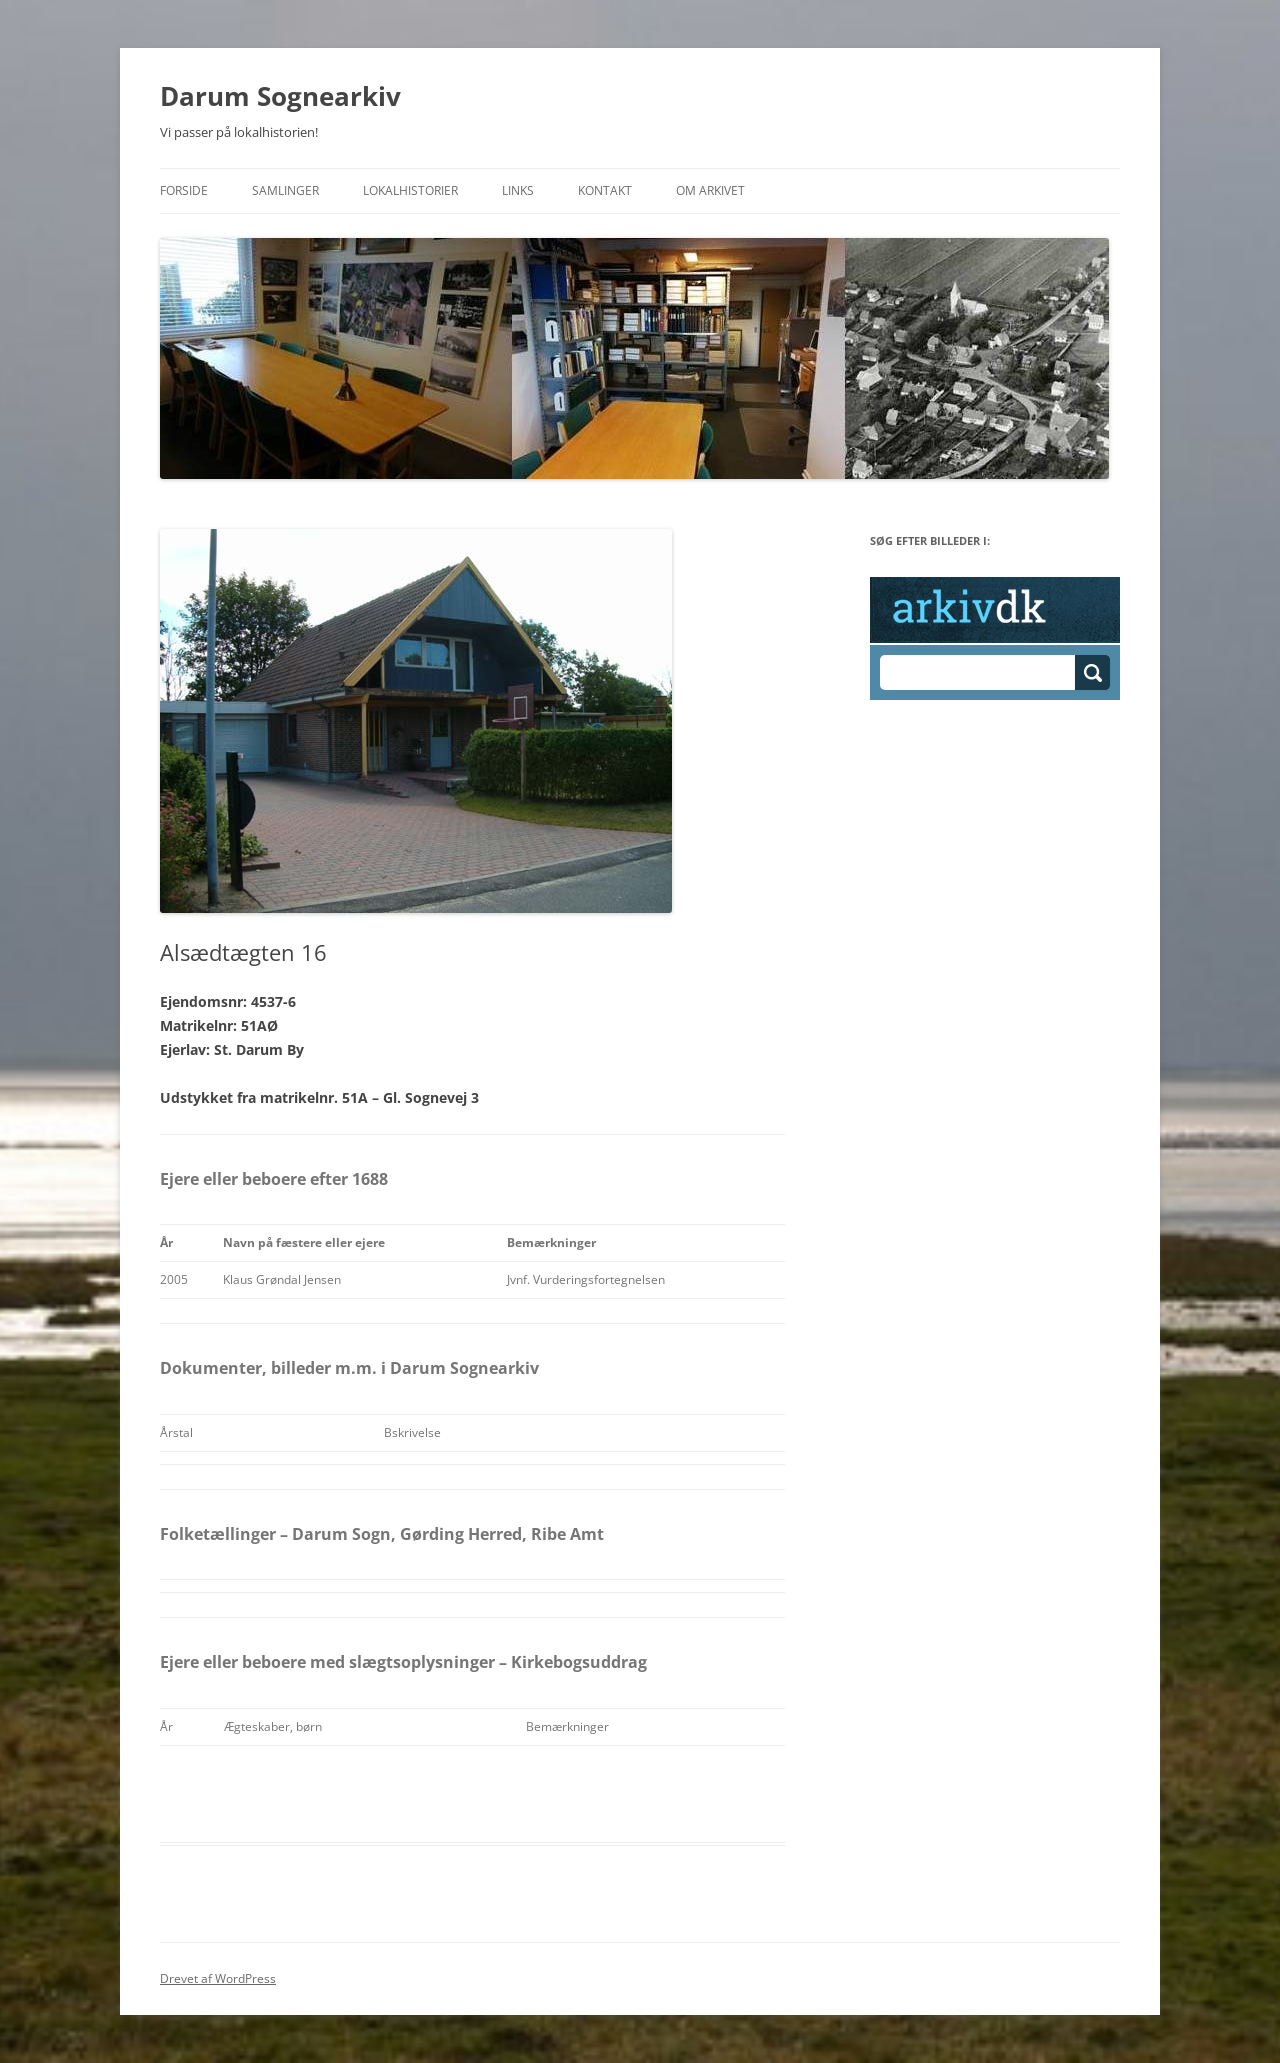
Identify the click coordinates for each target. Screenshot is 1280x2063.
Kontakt (605, 190)
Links (518, 190)
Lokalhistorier (410, 190)
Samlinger (285, 190)
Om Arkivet (710, 190)
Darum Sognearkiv (280, 96)
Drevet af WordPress (218, 1978)
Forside (184, 190)
